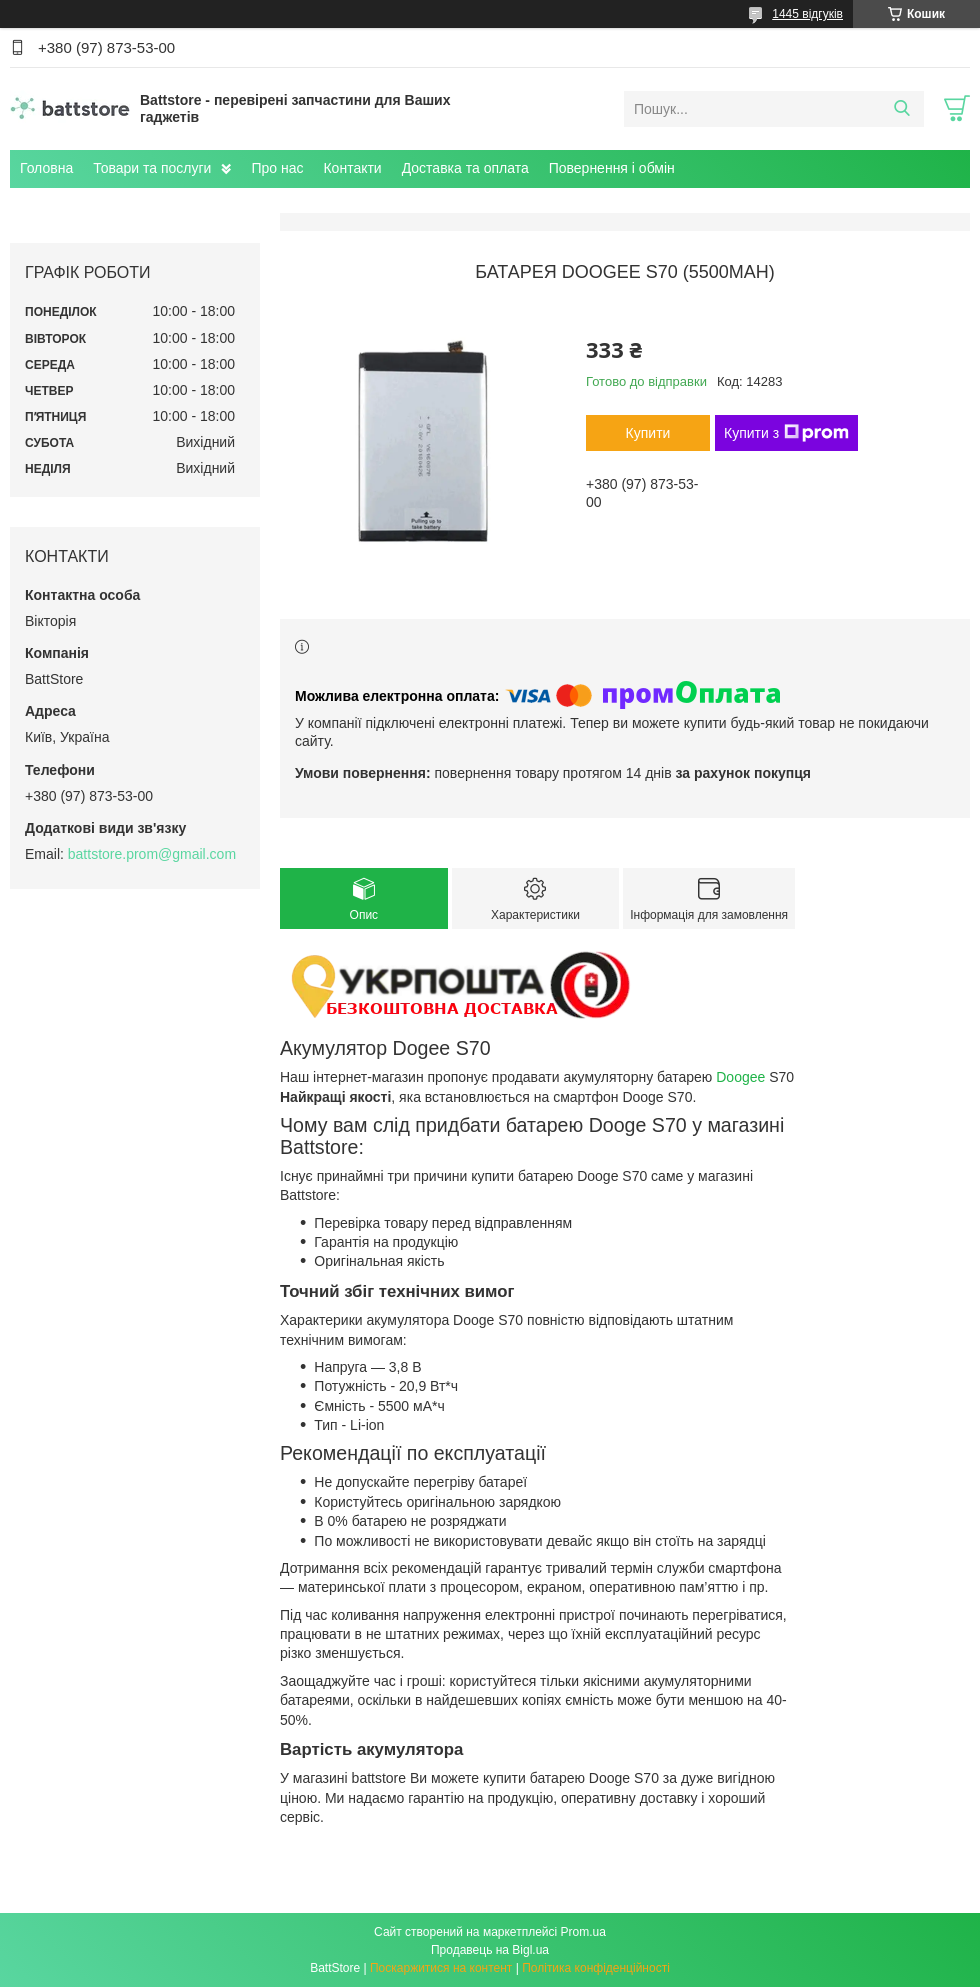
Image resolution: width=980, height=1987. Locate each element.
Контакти (352, 168)
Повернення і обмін (612, 168)
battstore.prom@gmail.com (152, 854)
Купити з (786, 433)
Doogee (740, 1077)
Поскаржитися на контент (441, 1968)
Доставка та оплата (465, 168)
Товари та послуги (152, 168)
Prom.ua (583, 1932)
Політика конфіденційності (596, 1968)
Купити (648, 433)
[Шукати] (901, 109)
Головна (46, 168)
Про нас (277, 168)
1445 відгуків (807, 14)
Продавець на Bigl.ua (490, 1950)
